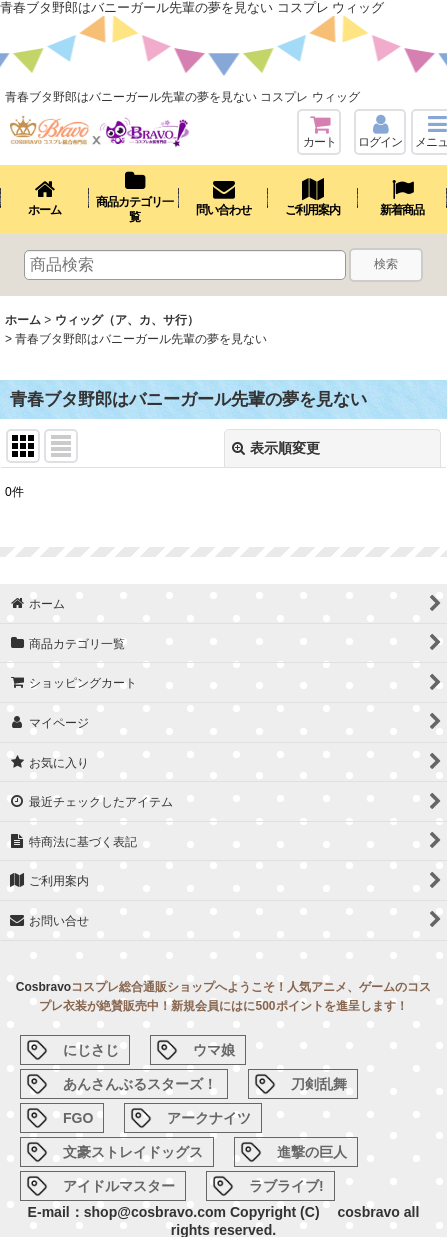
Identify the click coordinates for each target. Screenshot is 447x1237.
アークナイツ (209, 1118)
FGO (78, 1118)
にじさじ (91, 1050)
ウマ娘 (214, 1050)
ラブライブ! (286, 1186)
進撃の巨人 (312, 1152)
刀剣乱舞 (319, 1084)
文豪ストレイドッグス (133, 1152)
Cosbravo (43, 987)
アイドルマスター (119, 1186)
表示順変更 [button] (276, 448)
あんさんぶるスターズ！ (140, 1084)
